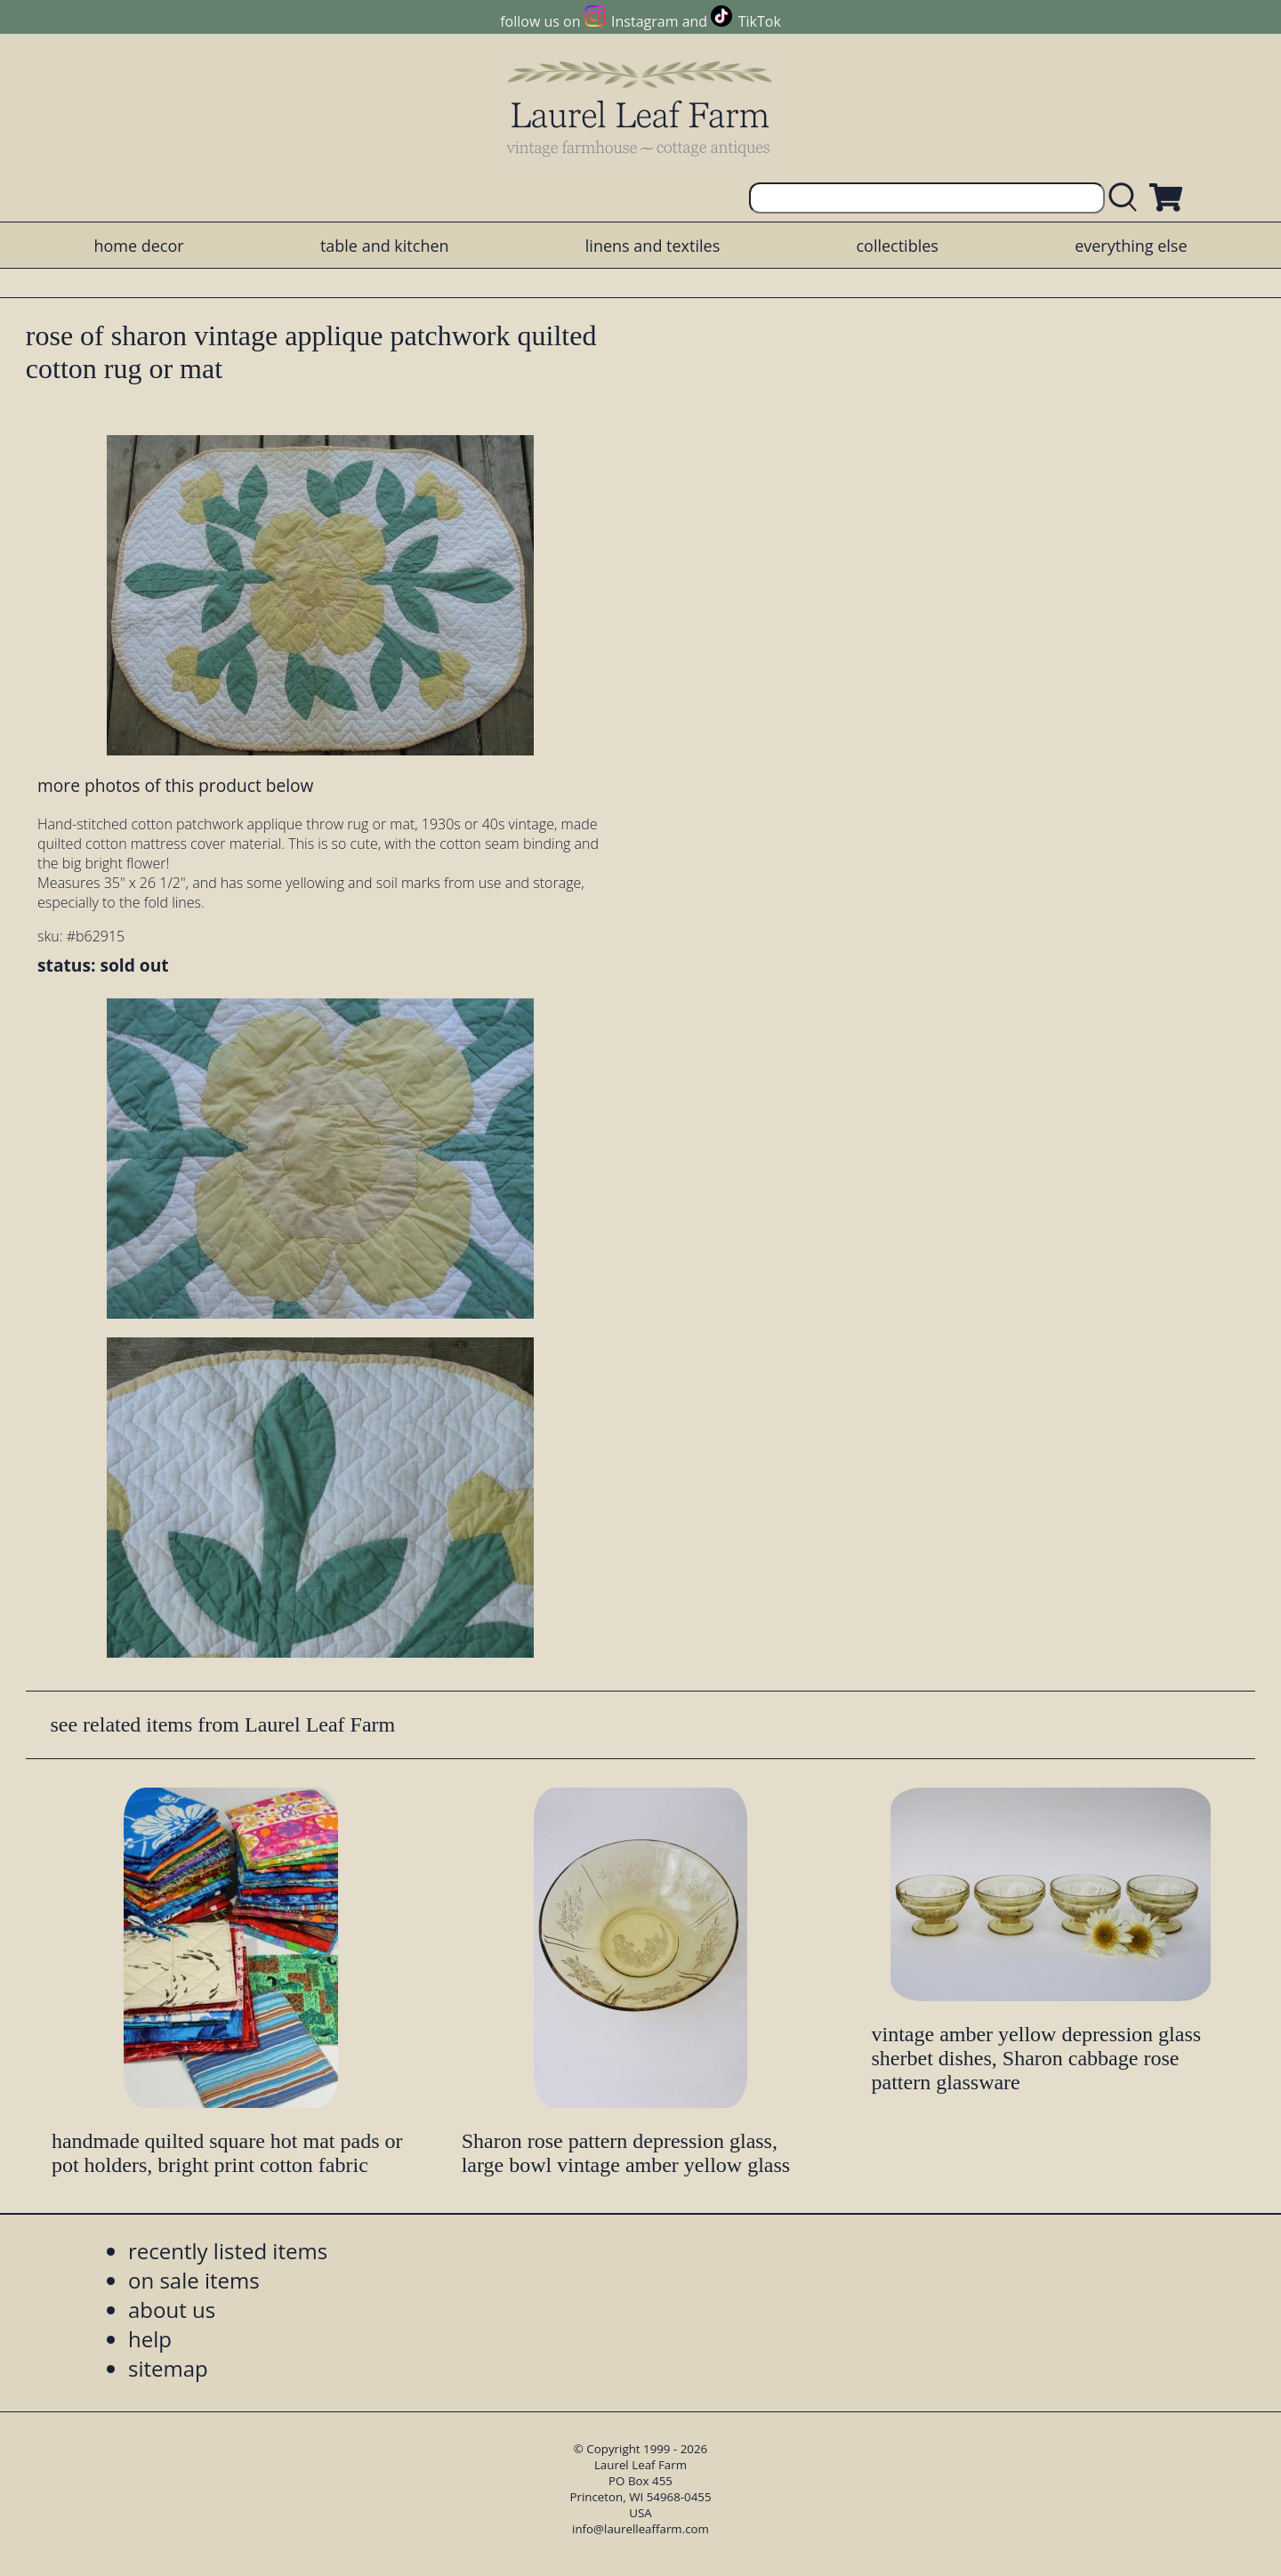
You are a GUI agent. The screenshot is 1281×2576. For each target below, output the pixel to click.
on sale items (194, 2280)
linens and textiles (652, 245)
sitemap (168, 2368)
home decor (138, 245)
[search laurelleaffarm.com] (1127, 198)
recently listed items (227, 2250)
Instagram (644, 21)
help (150, 2339)
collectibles (897, 245)
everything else (1131, 245)
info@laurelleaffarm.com (640, 2529)
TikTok (759, 21)
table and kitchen (384, 245)
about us (171, 2309)
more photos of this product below (175, 785)
